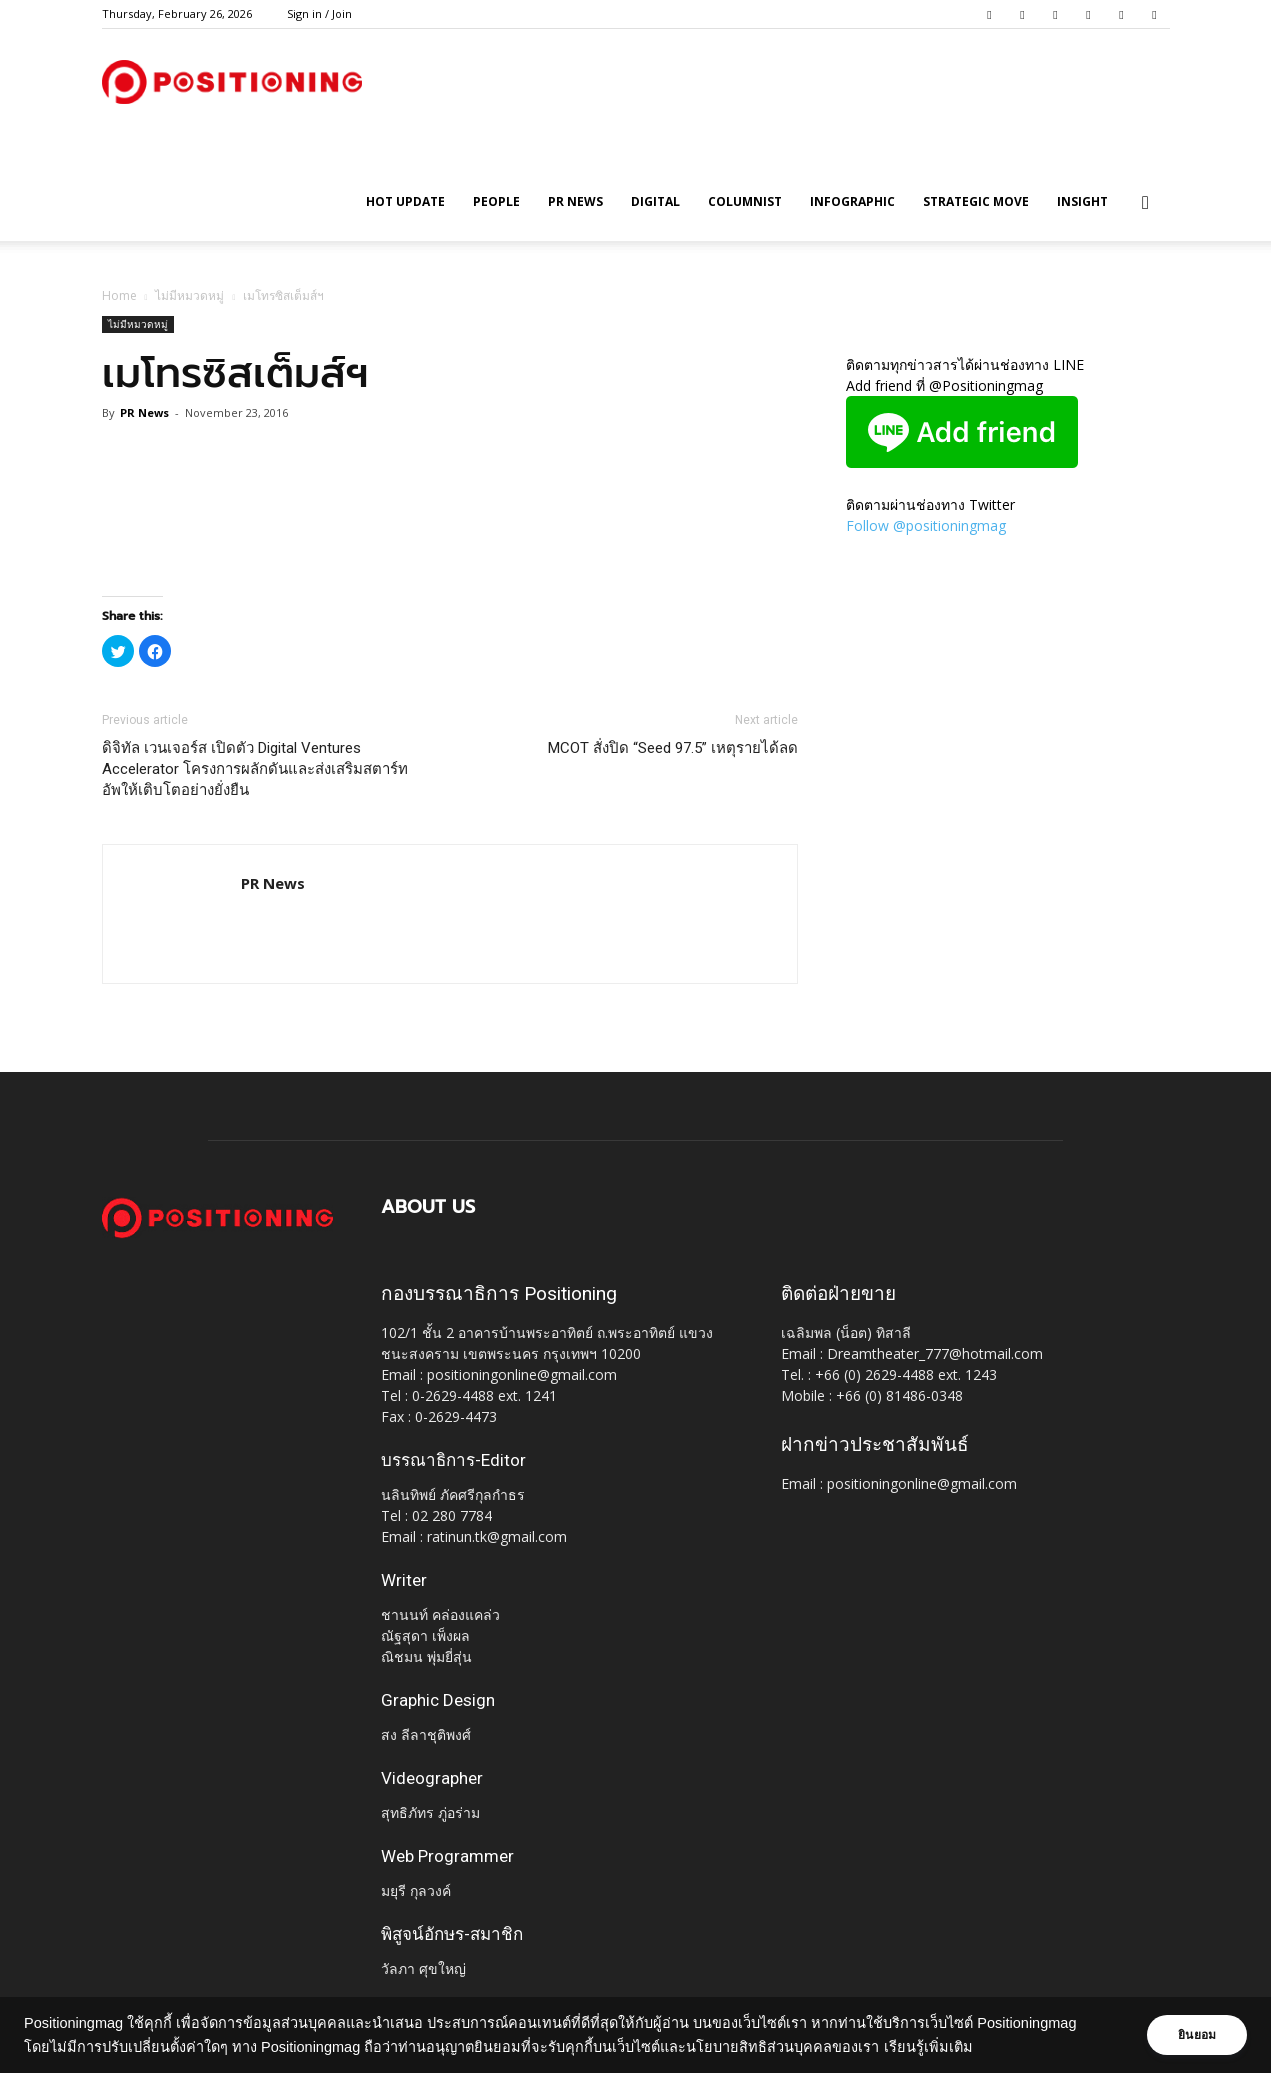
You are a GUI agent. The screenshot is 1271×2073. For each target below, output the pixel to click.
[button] (1146, 203)
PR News (575, 201)
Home (119, 295)
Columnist (745, 201)
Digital (655, 201)
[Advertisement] (450, 545)
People (496, 201)
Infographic (852, 201)
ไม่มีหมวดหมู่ (189, 295)
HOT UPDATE (405, 201)
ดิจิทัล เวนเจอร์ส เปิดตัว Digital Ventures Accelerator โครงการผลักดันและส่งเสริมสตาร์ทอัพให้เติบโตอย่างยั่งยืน (255, 769)
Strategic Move (976, 201)
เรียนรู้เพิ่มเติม (928, 2047)
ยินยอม (1193, 2035)
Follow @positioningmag (926, 525)
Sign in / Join (319, 13)
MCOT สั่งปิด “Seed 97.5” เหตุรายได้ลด (673, 748)
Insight (1082, 201)
